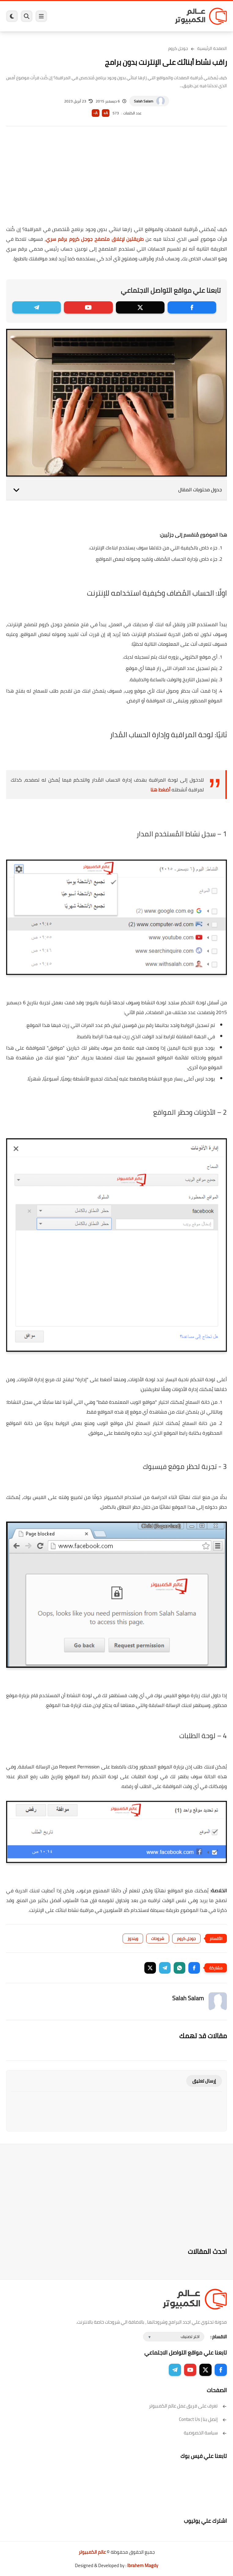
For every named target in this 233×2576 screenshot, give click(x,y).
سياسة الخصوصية (205, 2432)
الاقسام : (218, 2336)
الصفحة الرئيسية (212, 48)
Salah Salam (143, 101)
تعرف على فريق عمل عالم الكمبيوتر (188, 2405)
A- (95, 113)
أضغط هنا (160, 789)
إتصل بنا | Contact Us (203, 2419)
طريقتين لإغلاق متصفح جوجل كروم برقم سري (95, 238)
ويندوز (133, 1938)
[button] (194, 1968)
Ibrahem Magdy (142, 2565)
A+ (105, 113)
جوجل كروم (178, 48)
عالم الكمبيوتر (92, 2552)
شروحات (157, 1938)
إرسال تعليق (204, 2080)
